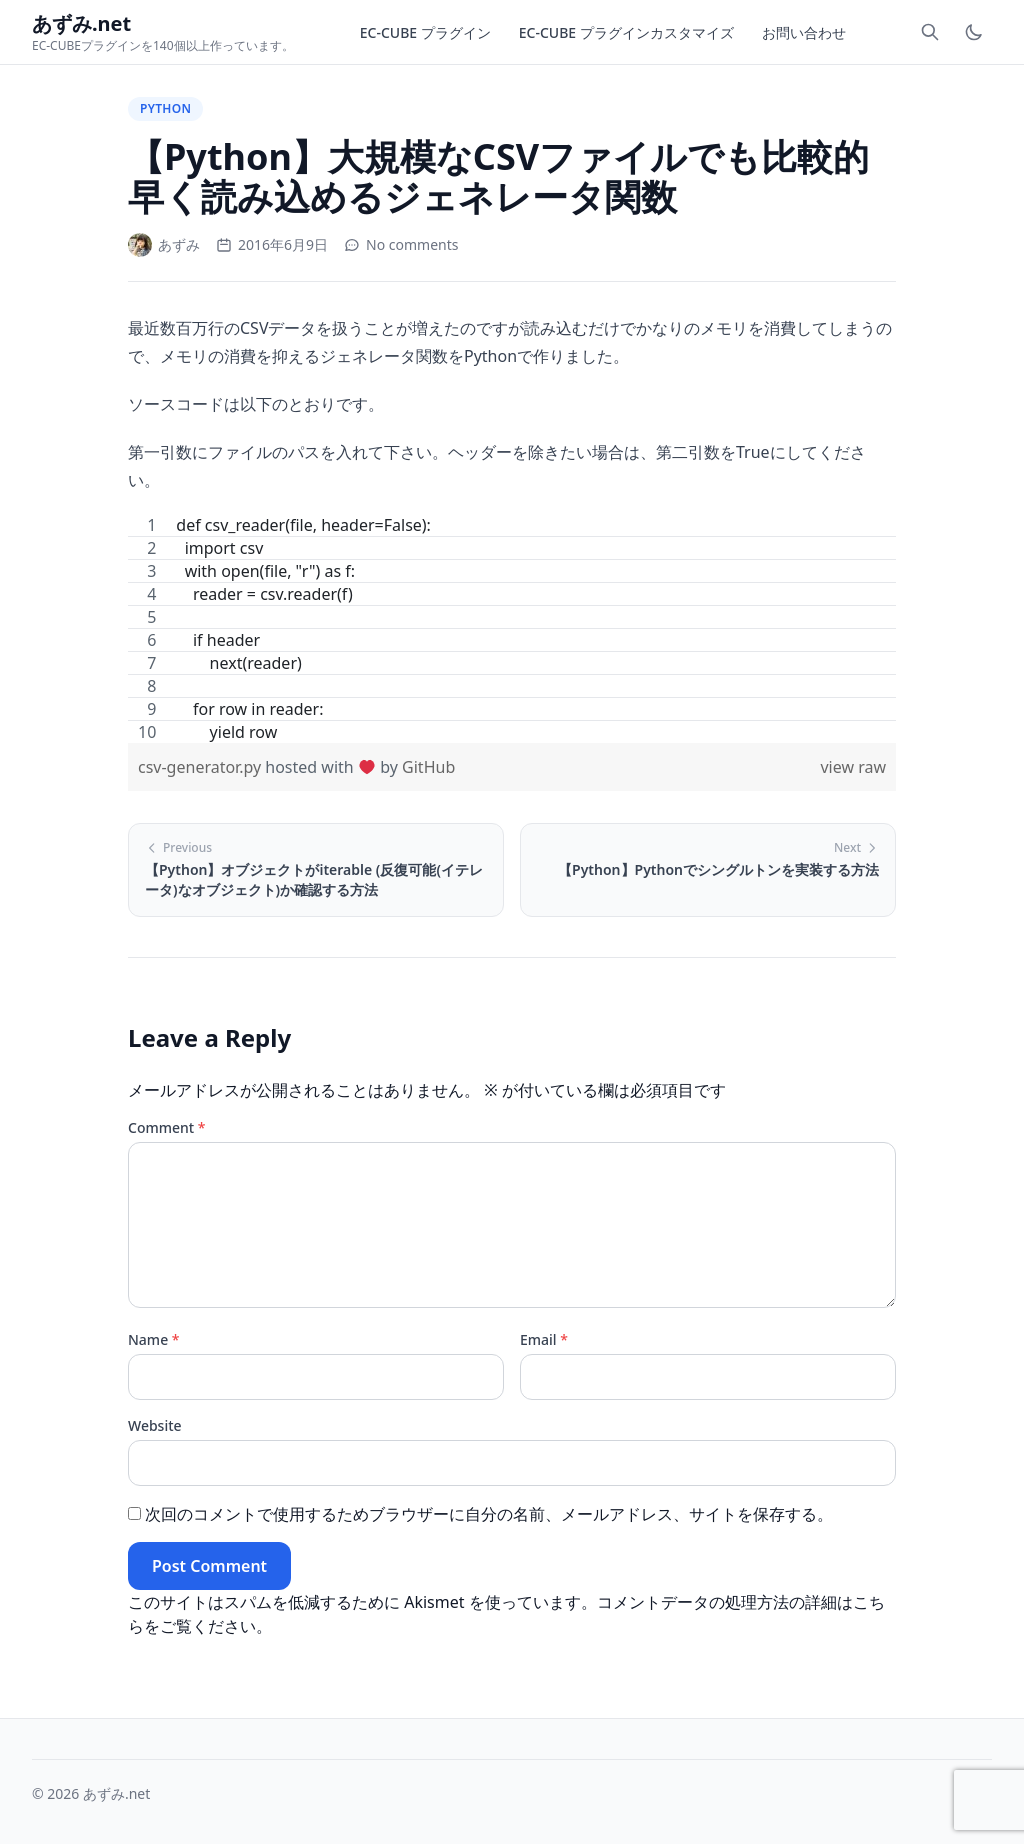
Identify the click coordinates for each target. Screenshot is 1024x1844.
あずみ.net (116, 1793)
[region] (512, 628)
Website (155, 1425)
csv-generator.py (201, 767)
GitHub (428, 767)
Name (154, 1339)
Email (544, 1339)
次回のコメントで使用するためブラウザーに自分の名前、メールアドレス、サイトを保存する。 (489, 1514)
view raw (853, 767)
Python (165, 108)
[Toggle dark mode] (974, 32)
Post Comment (209, 1566)
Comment (166, 1127)
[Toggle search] (930, 32)
